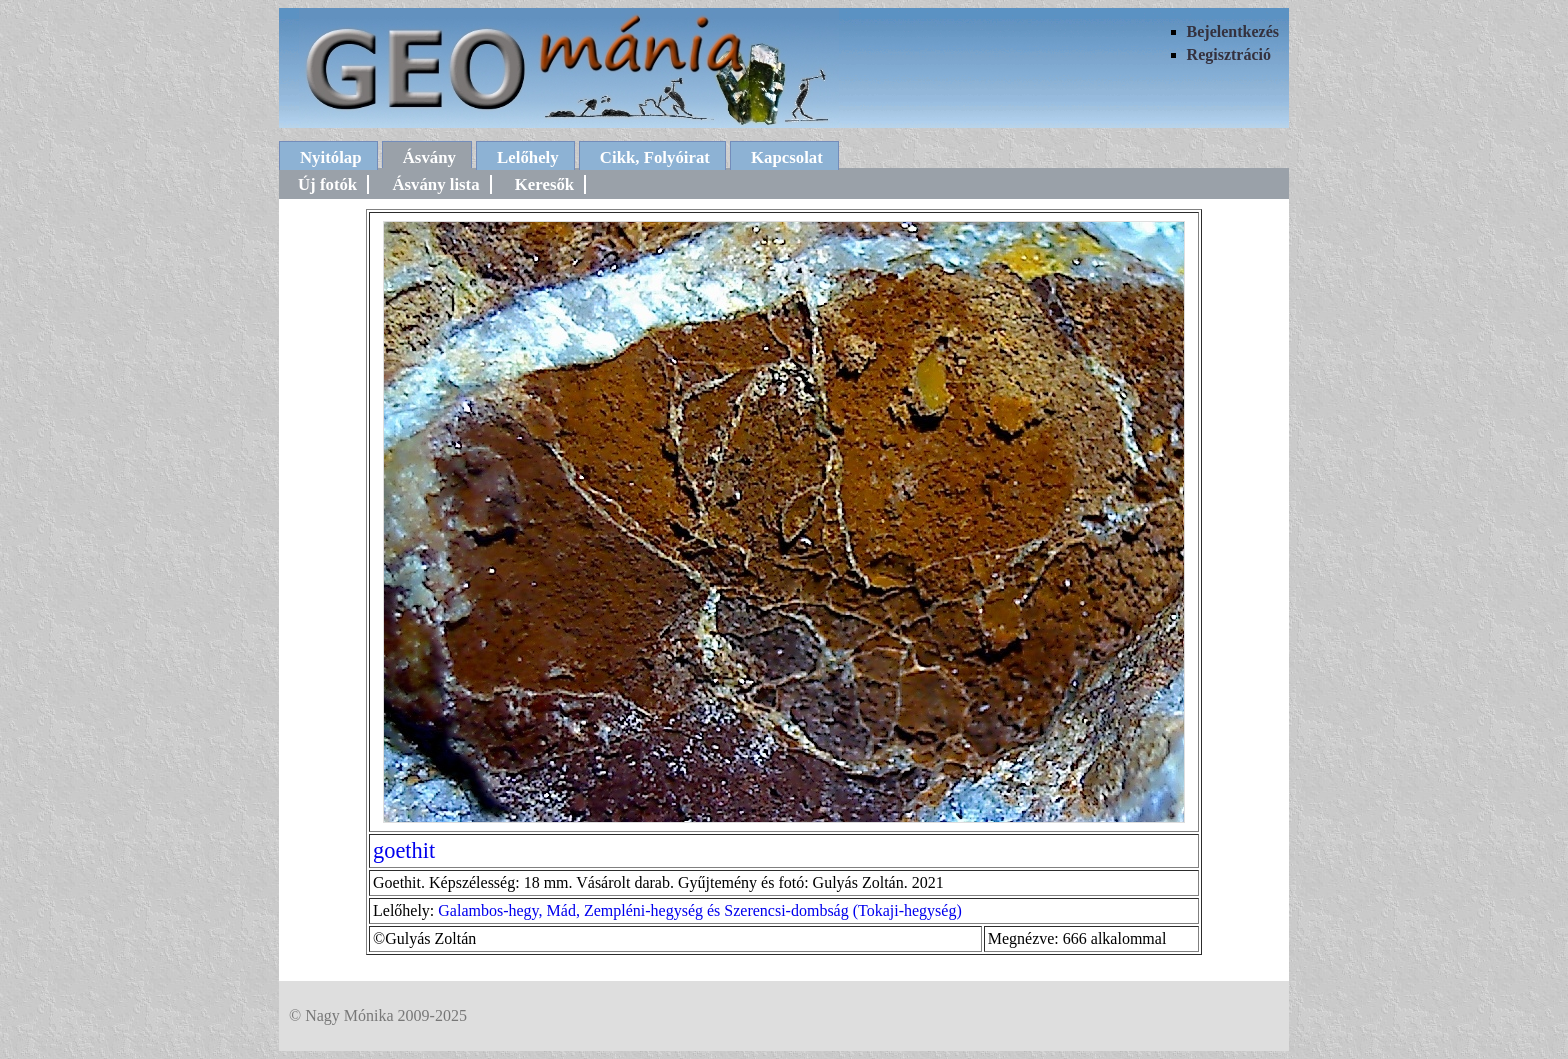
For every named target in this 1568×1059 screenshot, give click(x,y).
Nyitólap (331, 157)
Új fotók (327, 184)
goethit (404, 850)
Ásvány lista (435, 184)
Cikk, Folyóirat (655, 157)
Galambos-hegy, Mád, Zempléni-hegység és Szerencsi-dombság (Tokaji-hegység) (699, 910)
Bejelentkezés (1233, 31)
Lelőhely (528, 157)
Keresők (544, 184)
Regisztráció (1229, 54)
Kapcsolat (787, 157)
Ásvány (429, 157)
